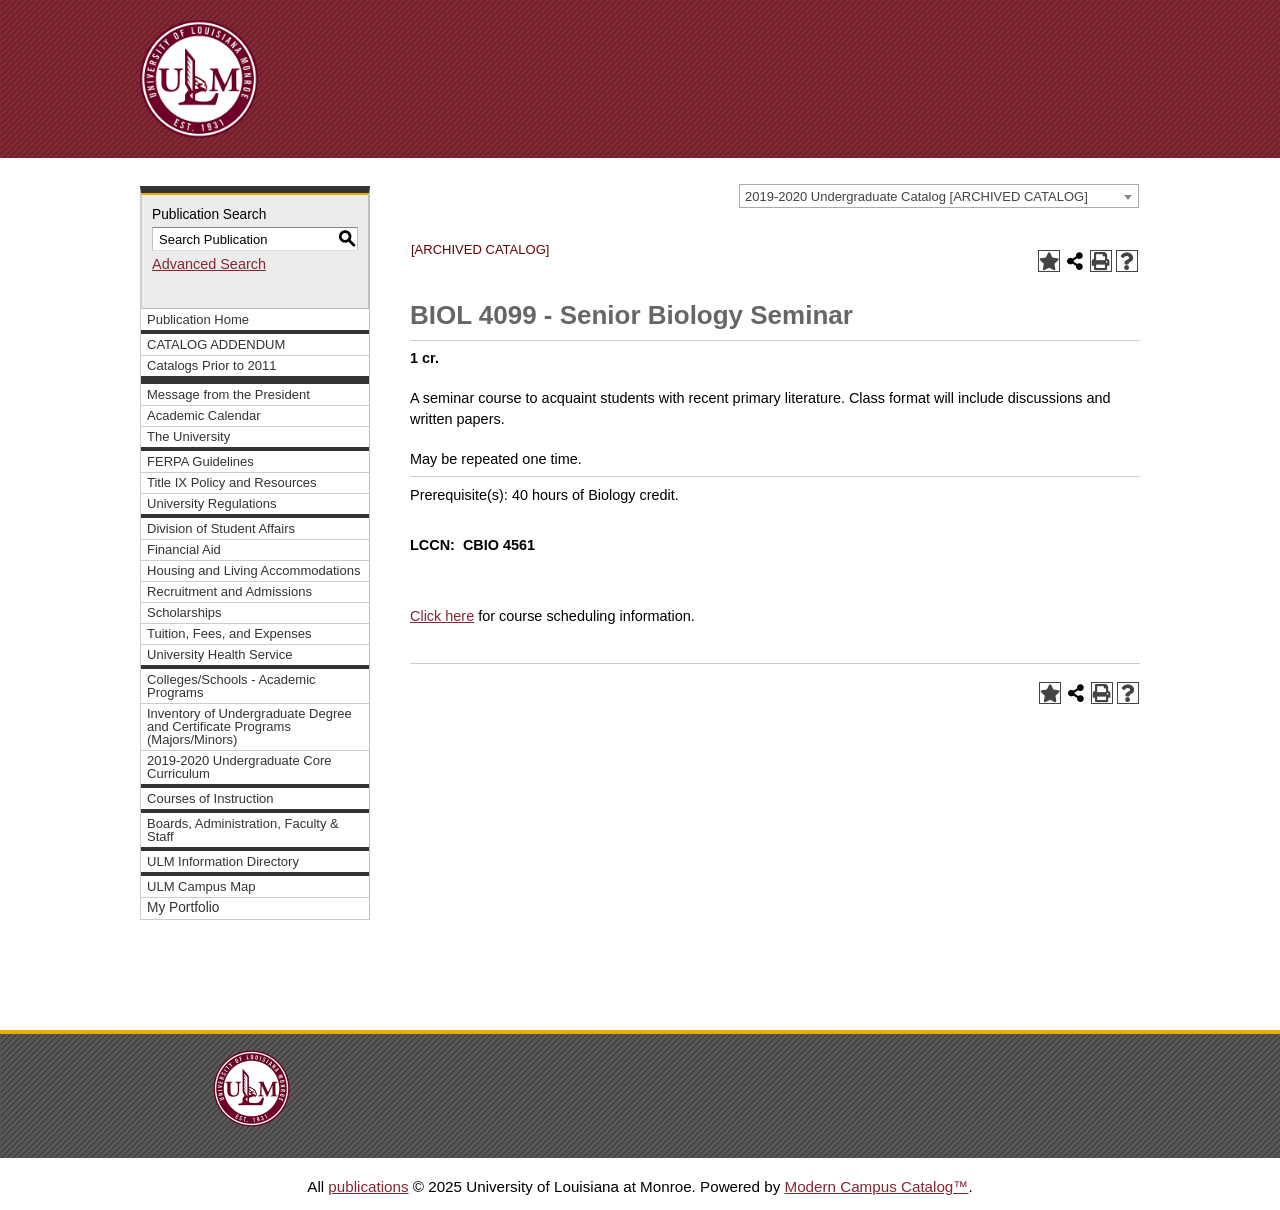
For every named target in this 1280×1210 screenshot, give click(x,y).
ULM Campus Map (201, 886)
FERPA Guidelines (200, 461)
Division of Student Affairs (221, 528)
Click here (442, 616)
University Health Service (219, 654)
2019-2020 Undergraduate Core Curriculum (239, 767)
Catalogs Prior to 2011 (212, 365)
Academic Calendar (204, 415)
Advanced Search (209, 264)
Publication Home (198, 319)
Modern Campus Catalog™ (876, 1186)
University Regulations (212, 503)
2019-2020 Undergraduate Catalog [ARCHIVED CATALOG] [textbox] (916, 196)
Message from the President (228, 394)
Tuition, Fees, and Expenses (229, 633)
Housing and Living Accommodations (253, 570)
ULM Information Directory (223, 861)
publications (368, 1186)
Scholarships (184, 612)
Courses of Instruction (210, 798)
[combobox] (939, 196)
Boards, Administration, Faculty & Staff (243, 830)
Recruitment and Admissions (229, 591)
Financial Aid (184, 549)
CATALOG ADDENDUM (216, 344)
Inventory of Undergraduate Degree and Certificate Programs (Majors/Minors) (249, 726)
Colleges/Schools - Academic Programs (231, 686)
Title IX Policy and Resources (232, 482)
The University (188, 436)
